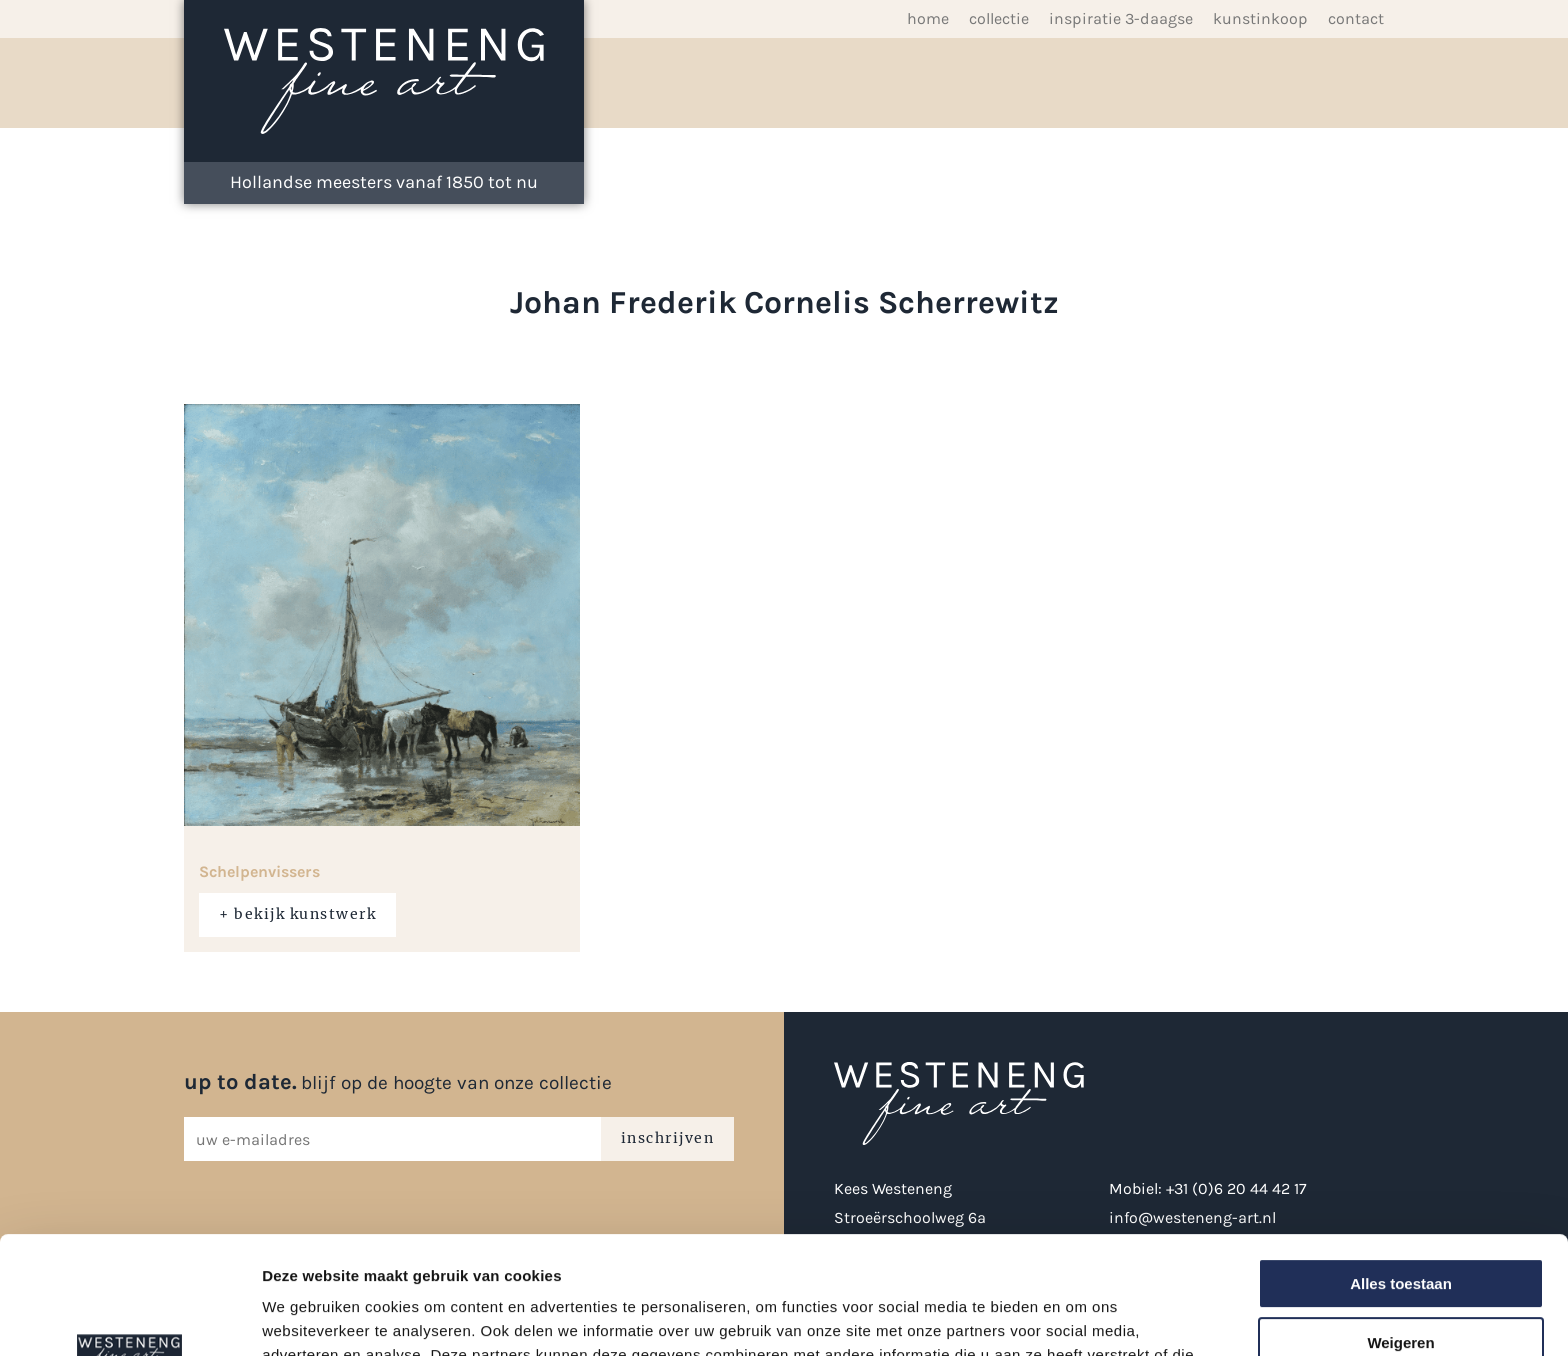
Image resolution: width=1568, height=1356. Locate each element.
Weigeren (1400, 1225)
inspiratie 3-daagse (1121, 18)
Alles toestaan (1401, 1166)
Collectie (999, 18)
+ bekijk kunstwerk (297, 914)
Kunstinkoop (1260, 18)
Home (928, 18)
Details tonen (309, 1316)
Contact (1356, 18)
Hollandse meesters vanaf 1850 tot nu (384, 182)
